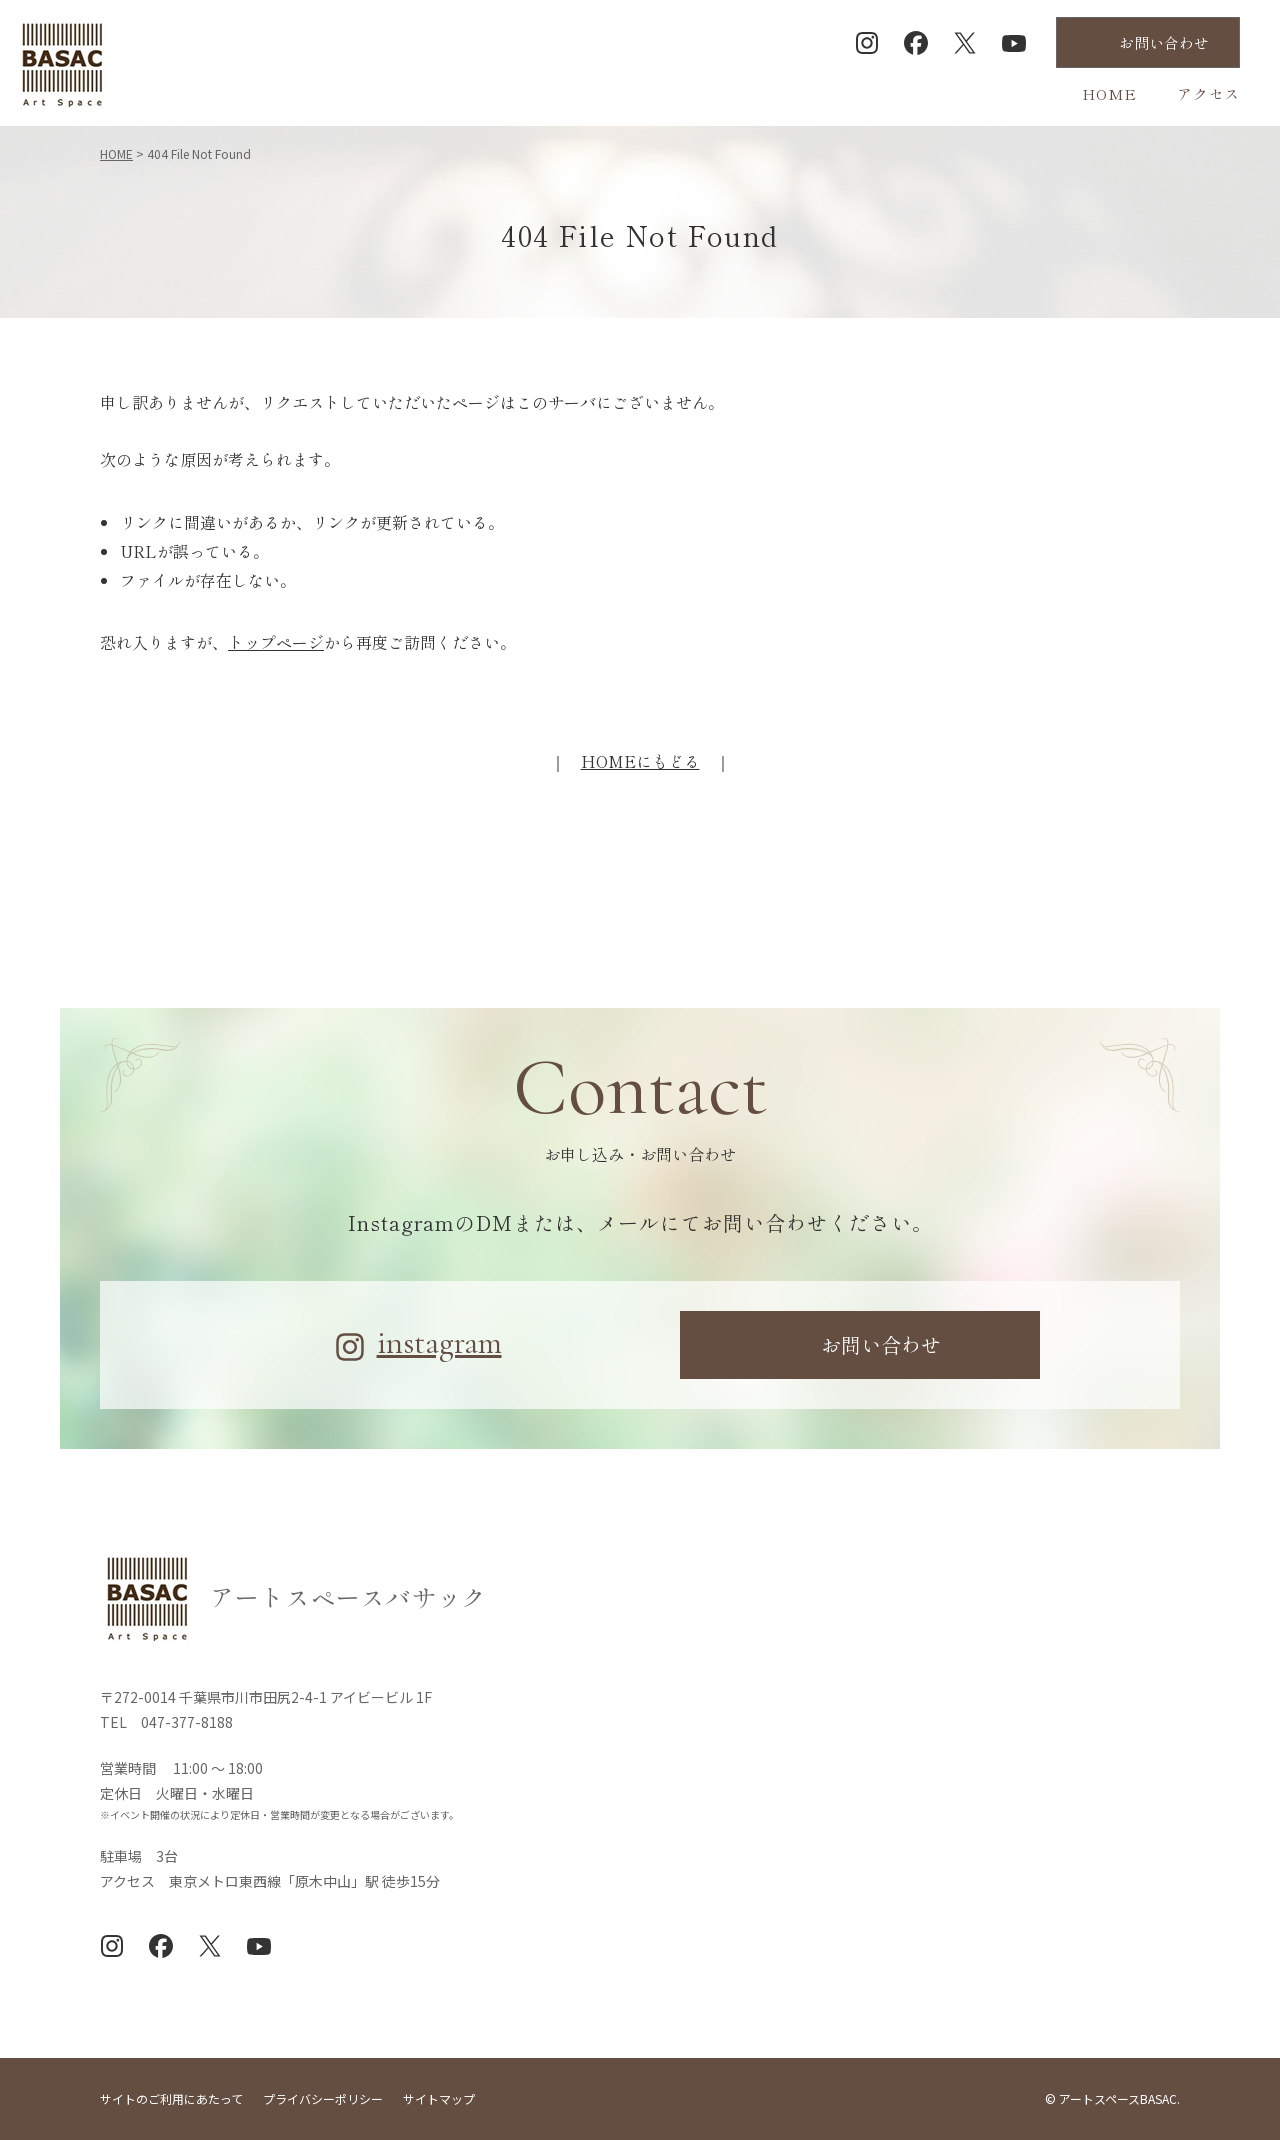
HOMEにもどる (640, 761)
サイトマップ (439, 2098)
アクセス (1208, 93)
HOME (1109, 93)
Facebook (916, 43)
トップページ (276, 642)
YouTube (1014, 43)
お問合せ (1164, 42)
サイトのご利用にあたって (171, 2098)
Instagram (867, 43)
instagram (439, 1343)
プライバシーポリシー (323, 2098)
